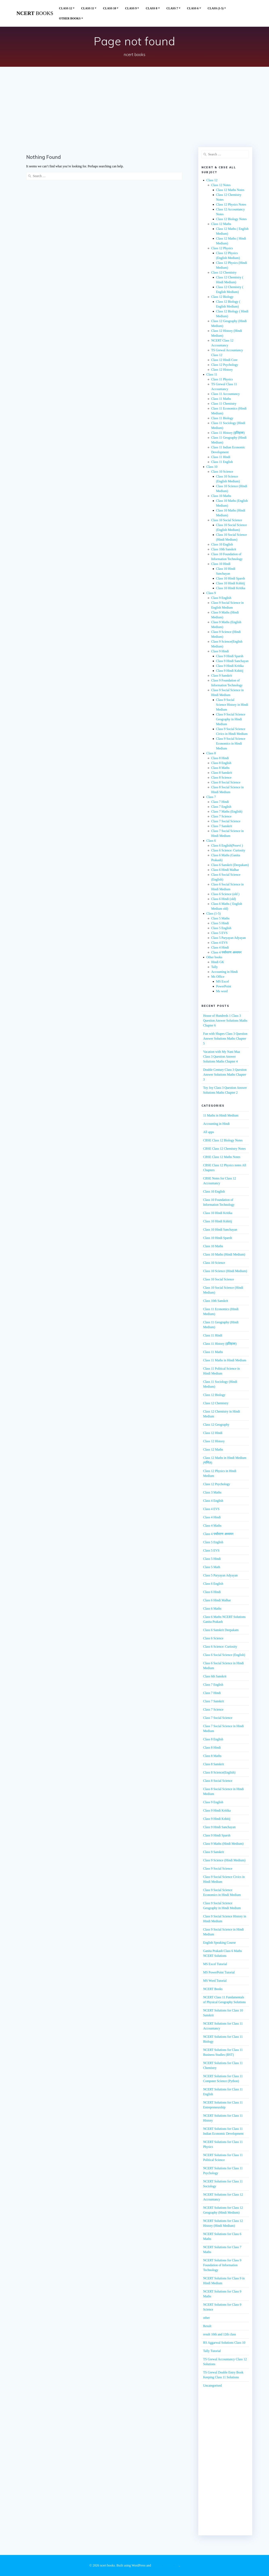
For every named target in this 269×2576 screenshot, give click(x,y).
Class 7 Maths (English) (226, 811)
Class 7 (172, 8)
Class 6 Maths (212, 1608)
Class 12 (65, 8)
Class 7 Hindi (220, 801)
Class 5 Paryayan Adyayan (228, 937)
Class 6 (192, 8)
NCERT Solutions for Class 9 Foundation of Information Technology (222, 2265)
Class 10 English (222, 544)
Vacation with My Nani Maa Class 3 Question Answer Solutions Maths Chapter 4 (221, 1056)
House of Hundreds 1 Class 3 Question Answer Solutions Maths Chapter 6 (225, 1020)
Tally (214, 967)
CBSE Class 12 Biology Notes (223, 1140)
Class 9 (131, 8)
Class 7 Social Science (225, 821)
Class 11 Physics (222, 379)
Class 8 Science (221, 777)
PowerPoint (223, 986)
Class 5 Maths (220, 918)
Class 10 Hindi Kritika (230, 588)
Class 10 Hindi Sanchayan (220, 1229)
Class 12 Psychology (224, 364)
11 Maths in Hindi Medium (220, 1115)
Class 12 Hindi (212, 1433)
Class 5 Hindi (220, 923)
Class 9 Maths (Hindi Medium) (223, 1843)
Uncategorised (212, 2385)
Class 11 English (222, 462)
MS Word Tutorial (215, 1980)
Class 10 (109, 8)
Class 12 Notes (221, 185)
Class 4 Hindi (220, 947)
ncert (35, 13)
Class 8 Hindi (220, 758)
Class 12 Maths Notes (230, 190)
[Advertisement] (134, 116)
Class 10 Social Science (226, 520)
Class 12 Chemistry (223, 272)
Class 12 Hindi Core (224, 360)
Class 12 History (222, 369)
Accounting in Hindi (224, 971)
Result (207, 2326)
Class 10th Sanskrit (223, 549)
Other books (70, 18)
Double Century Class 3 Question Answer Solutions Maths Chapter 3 (225, 1074)
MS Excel (222, 981)
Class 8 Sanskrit (221, 772)
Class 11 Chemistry (223, 403)
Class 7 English (221, 806)
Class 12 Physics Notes (231, 204)
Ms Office (217, 976)
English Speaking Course (219, 1942)
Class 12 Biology (222, 296)
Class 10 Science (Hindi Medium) (225, 1271)
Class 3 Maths (212, 1492)
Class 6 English (213, 1583)
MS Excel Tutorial (215, 1964)
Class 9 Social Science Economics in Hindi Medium (230, 743)
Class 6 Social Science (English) (224, 1655)
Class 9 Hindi (220, 651)
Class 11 (87, 8)
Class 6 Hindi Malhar (225, 869)
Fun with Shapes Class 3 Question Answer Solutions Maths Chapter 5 (225, 1038)
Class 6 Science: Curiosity (228, 850)
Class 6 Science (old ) (225, 894)
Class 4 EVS (219, 942)
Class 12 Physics (222, 248)
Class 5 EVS (219, 933)
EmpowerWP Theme (165, 2565)
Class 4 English (213, 1500)
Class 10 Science (222, 471)
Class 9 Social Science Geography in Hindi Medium (230, 719)
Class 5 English (221, 928)
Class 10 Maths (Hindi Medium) (224, 1254)
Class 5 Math (211, 1567)
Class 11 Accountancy (225, 394)
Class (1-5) (216, 8)
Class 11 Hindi (220, 457)
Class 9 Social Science (217, 1868)
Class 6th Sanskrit (215, 1676)
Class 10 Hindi (220, 564)
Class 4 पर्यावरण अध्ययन (226, 952)
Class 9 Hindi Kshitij (229, 670)
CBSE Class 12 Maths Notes (221, 1157)
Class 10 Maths (221, 496)
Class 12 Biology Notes (231, 219)
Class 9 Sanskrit (221, 675)
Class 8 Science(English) (219, 1772)
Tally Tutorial (212, 2351)
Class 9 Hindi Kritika (230, 666)
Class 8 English (221, 763)
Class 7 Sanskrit (221, 826)
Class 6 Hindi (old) (223, 899)
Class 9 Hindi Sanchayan (232, 661)
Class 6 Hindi (212, 1592)
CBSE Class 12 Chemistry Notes (224, 1148)
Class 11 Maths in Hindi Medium (224, 1360)
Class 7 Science (221, 816)
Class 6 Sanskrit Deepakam (221, 1630)
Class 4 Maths (212, 1525)
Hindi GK (217, 962)
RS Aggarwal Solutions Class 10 (224, 2342)
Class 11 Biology (222, 418)
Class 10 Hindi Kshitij (230, 583)
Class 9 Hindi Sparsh (229, 656)
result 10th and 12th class (219, 2334)
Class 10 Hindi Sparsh (230, 578)
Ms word (222, 991)
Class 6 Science (213, 1638)
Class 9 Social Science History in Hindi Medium (232, 704)
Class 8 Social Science (225, 782)
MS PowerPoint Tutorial (219, 1972)
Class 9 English (221, 598)
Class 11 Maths (221, 398)
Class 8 (151, 8)
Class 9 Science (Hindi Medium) (224, 1860)
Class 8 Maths (220, 768)
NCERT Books (213, 1989)
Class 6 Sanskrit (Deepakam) (230, 865)
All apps (208, 1132)
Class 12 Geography (216, 1424)
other (206, 2317)
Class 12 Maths (221, 224)
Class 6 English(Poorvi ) (227, 845)
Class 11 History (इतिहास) (228, 432)
